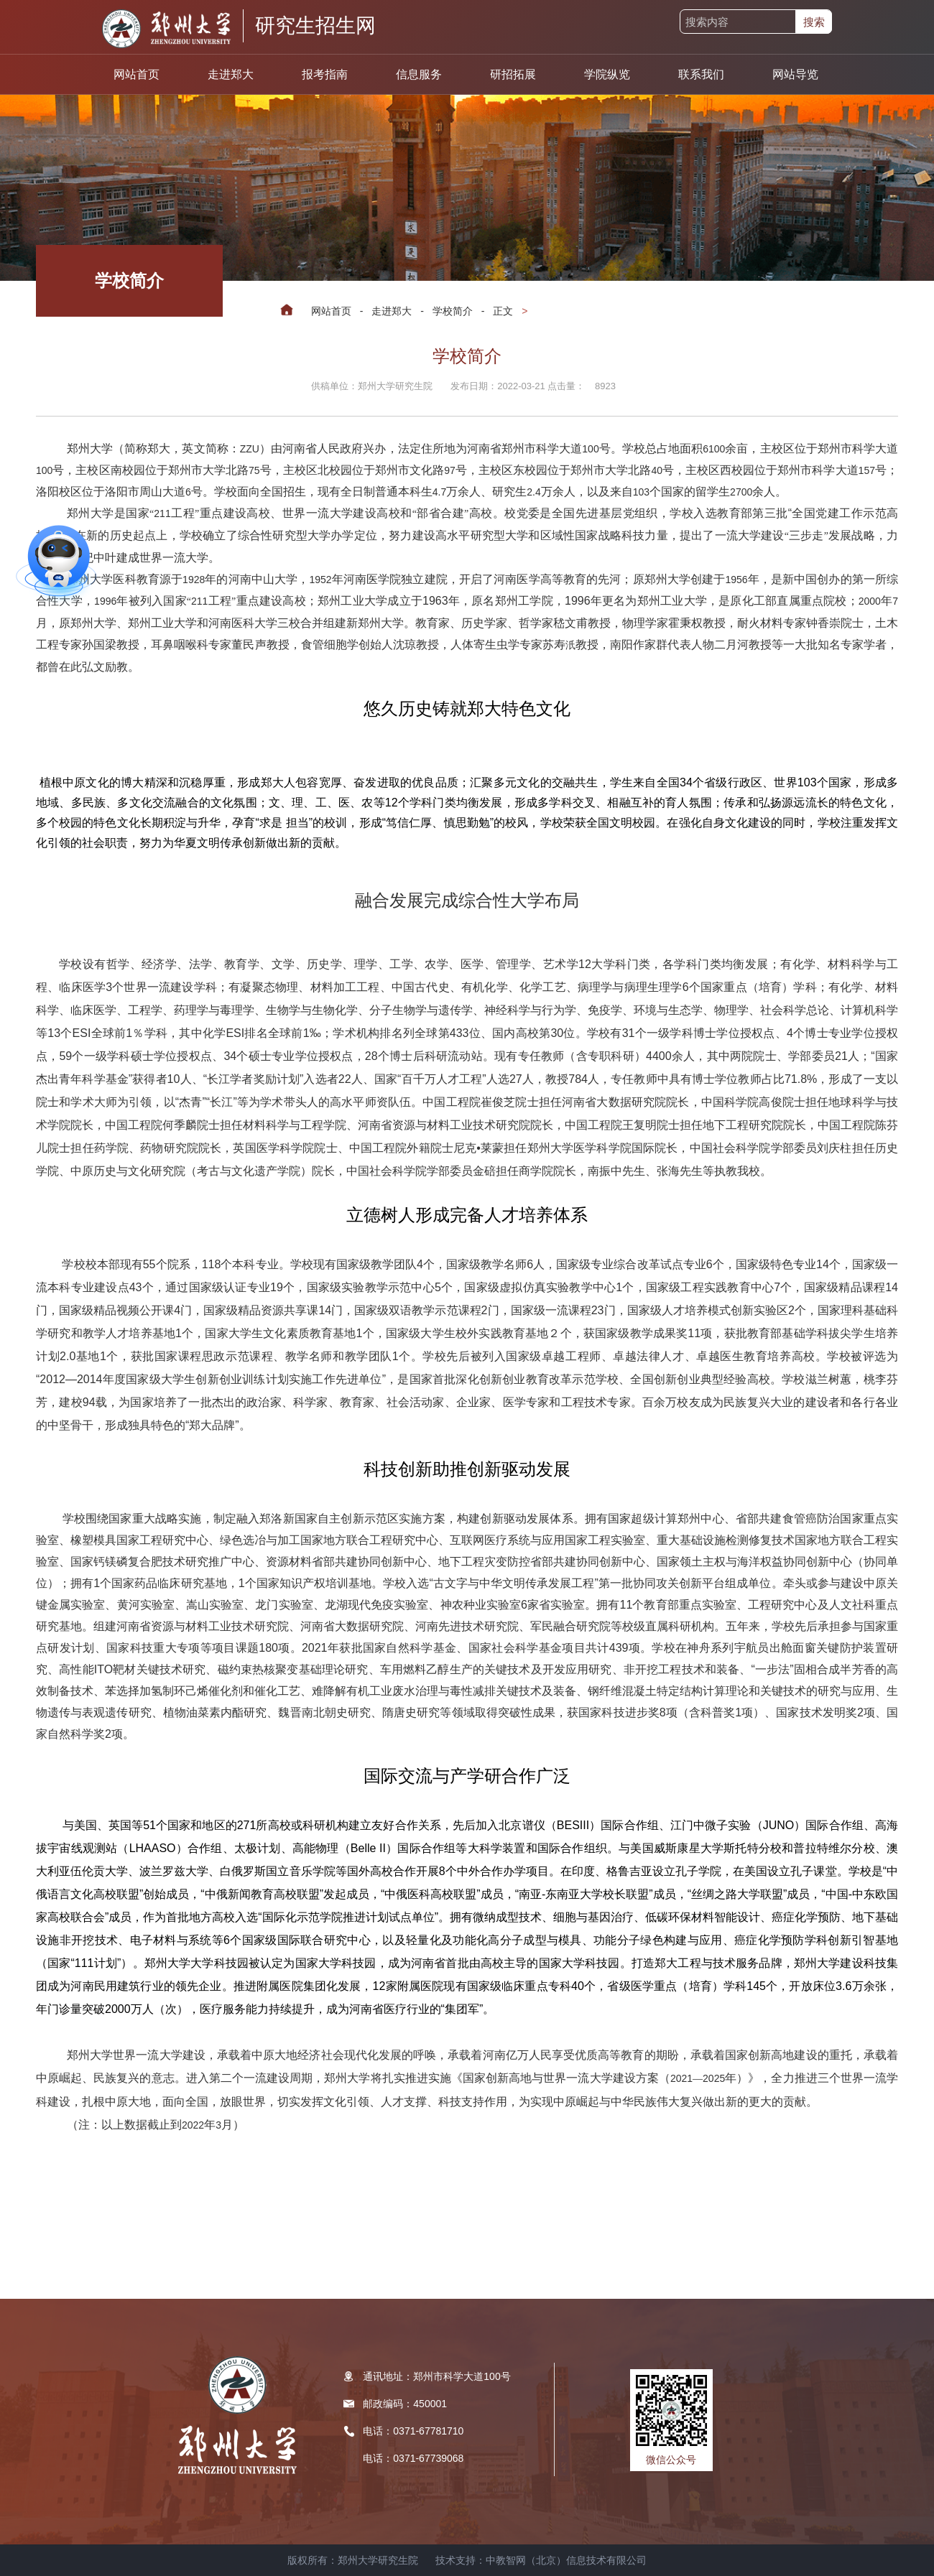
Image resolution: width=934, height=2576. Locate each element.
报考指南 (325, 74)
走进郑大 (231, 74)
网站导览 (795, 74)
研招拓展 (513, 74)
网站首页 (136, 74)
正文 (503, 311)
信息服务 (419, 74)
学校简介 (453, 311)
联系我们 (701, 74)
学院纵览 (607, 74)
